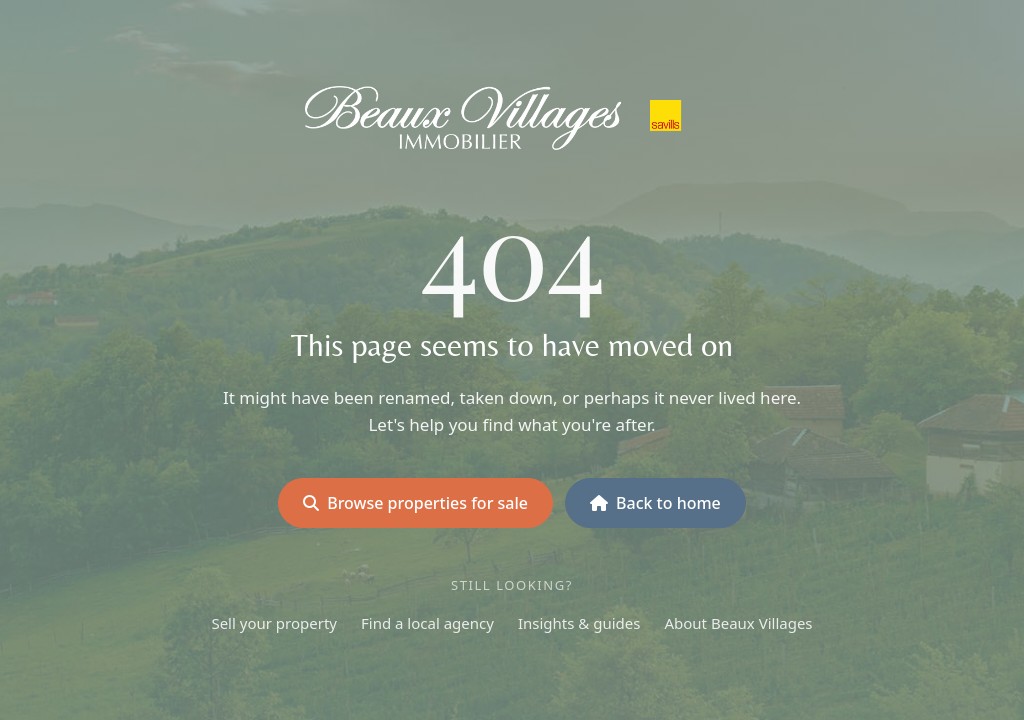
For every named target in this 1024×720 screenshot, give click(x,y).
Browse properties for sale (415, 503)
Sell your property (274, 623)
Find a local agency (427, 623)
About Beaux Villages (738, 623)
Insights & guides (579, 623)
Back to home (655, 503)
